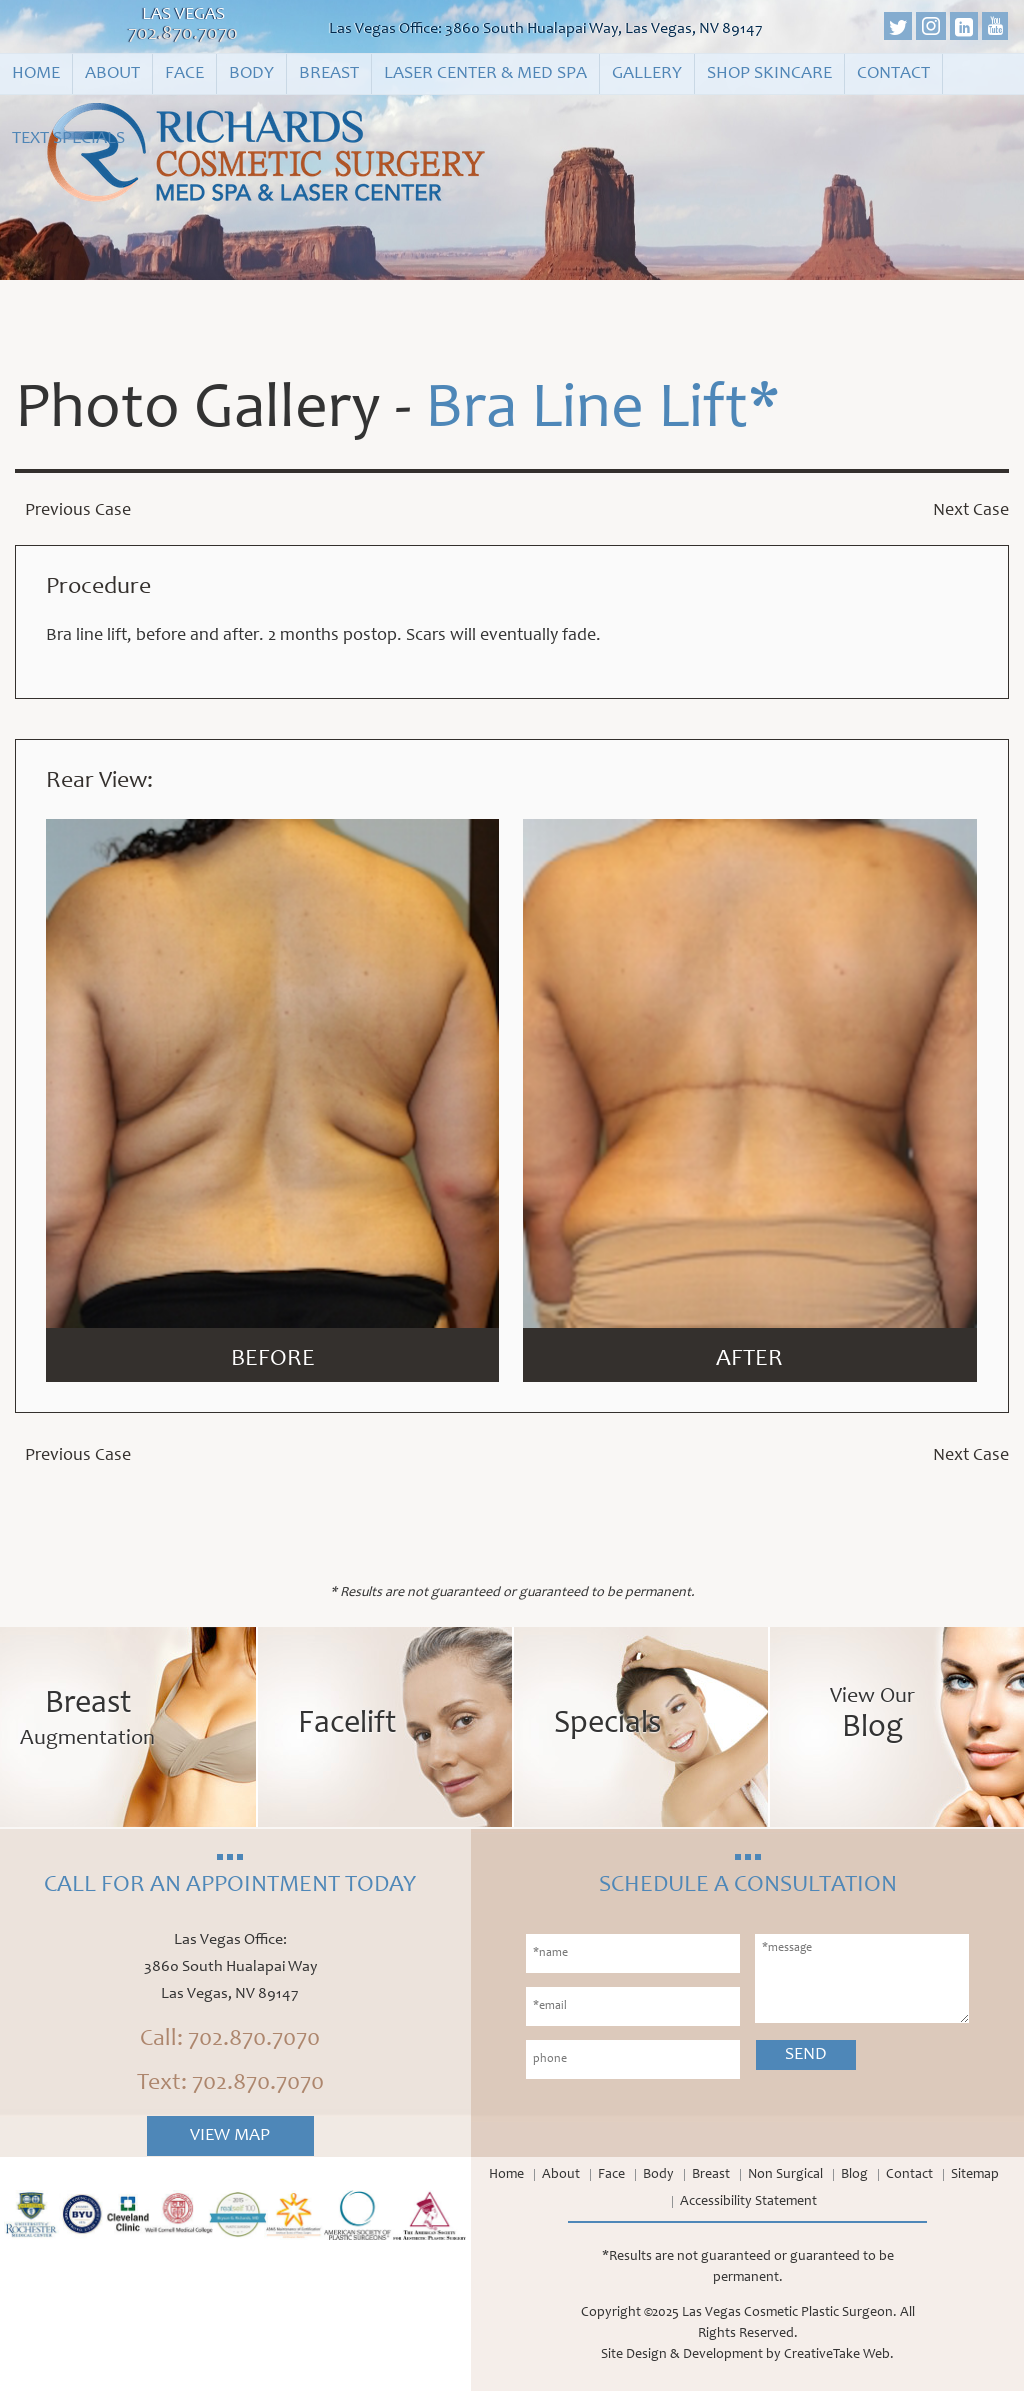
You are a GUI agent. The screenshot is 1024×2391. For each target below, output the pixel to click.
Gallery (647, 74)
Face (184, 74)
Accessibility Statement (748, 2202)
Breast (329, 74)
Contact (893, 74)
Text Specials (68, 139)
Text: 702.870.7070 (230, 2084)
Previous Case (78, 511)
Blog (854, 2175)
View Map (230, 2136)
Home (36, 74)
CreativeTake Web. (839, 2355)
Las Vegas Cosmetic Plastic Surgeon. (789, 2313)
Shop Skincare (769, 74)
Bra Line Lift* (602, 412)
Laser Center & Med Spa (485, 74)
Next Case (971, 511)
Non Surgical (785, 2175)
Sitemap (975, 2175)
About (112, 74)
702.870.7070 (183, 35)
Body (251, 74)
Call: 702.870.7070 (230, 2040)
